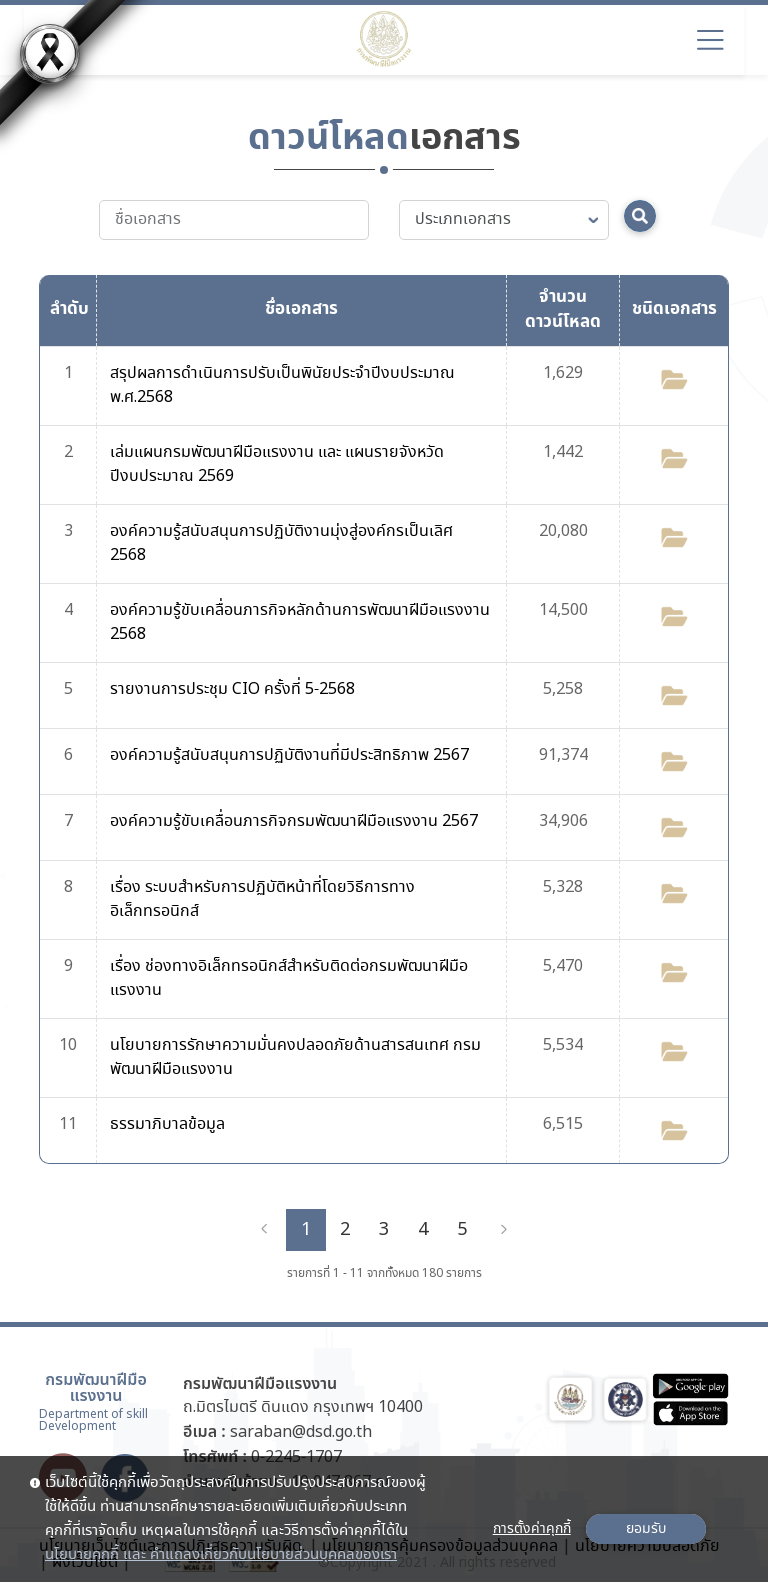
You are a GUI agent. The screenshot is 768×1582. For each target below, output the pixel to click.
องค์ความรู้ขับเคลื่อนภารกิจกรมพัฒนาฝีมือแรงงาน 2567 (294, 821)
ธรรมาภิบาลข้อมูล (167, 1124)
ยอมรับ (646, 1529)
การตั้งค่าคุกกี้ (532, 1529)
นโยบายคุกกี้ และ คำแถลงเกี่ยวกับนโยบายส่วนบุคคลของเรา (221, 1555)
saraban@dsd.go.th (301, 1432)
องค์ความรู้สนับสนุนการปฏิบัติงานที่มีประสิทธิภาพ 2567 (289, 755)
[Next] (504, 1230)
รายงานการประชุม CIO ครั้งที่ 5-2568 (232, 689)
